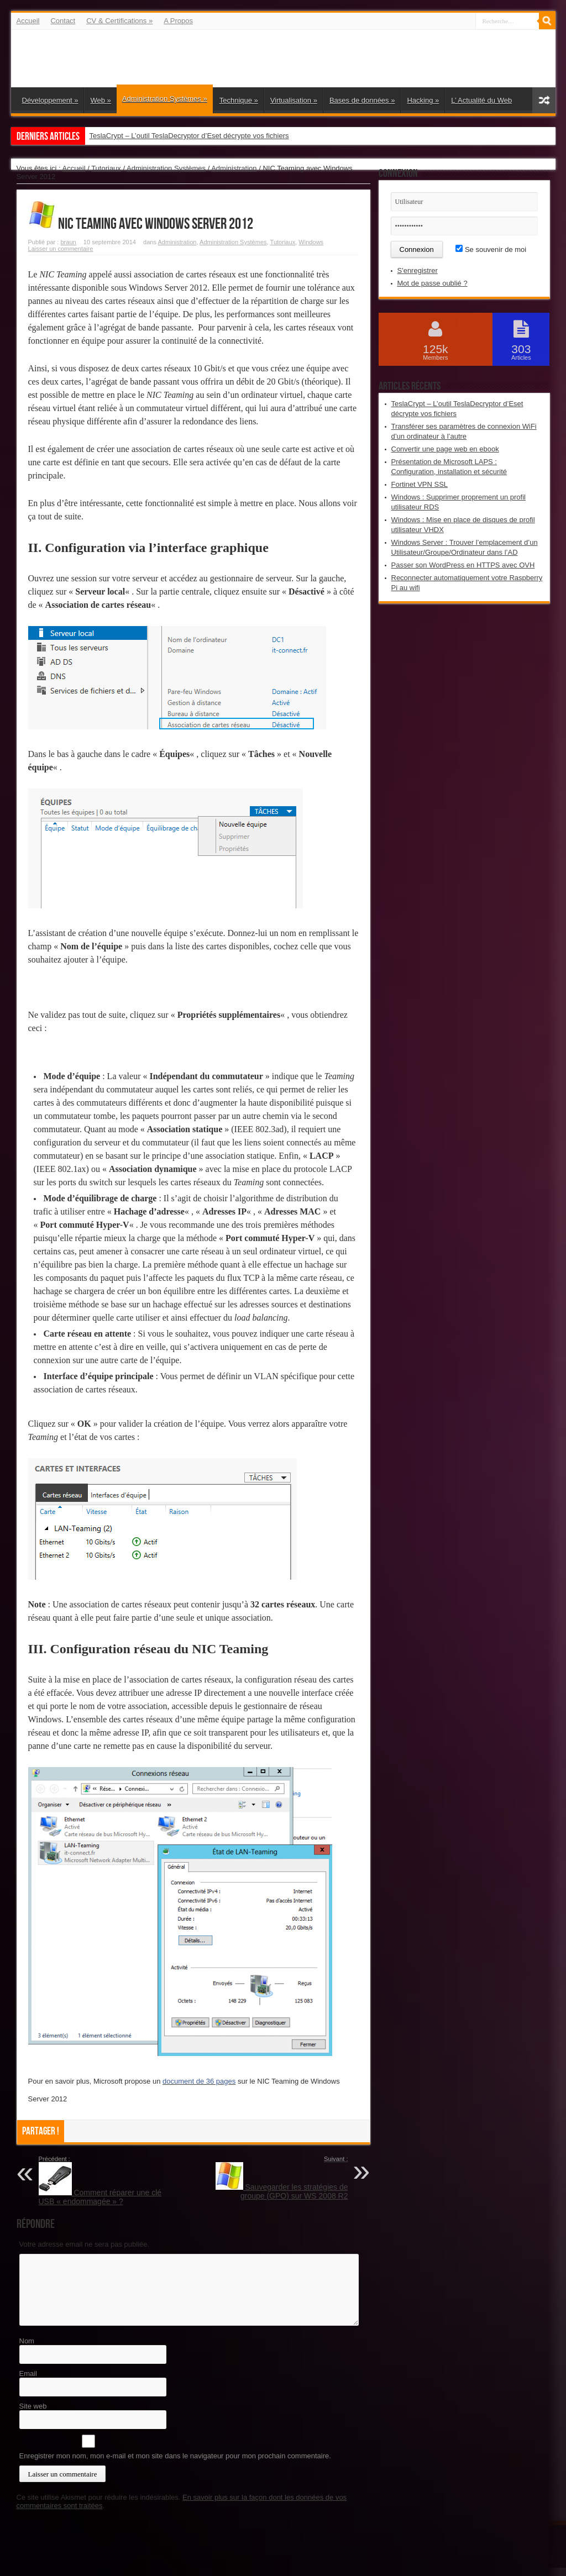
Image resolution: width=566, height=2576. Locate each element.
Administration (233, 168)
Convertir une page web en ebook (445, 449)
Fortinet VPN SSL (419, 484)
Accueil (28, 21)
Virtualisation (293, 100)
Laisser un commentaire (60, 248)
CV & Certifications (119, 21)
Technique (238, 100)
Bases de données (362, 100)
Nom (26, 2341)
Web (100, 100)
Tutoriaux (106, 168)
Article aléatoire (543, 100)
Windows (310, 242)
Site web (33, 2406)
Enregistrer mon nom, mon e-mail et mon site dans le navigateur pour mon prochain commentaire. (175, 2456)
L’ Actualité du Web (481, 100)
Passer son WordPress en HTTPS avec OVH (463, 565)
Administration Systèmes (164, 98)
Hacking (423, 100)
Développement (50, 100)
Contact (62, 21)
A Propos (178, 21)
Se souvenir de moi (490, 249)
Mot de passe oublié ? (432, 283)
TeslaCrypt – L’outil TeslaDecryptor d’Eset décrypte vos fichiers (189, 136)
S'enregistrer (417, 270)
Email (28, 2373)
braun (68, 242)
